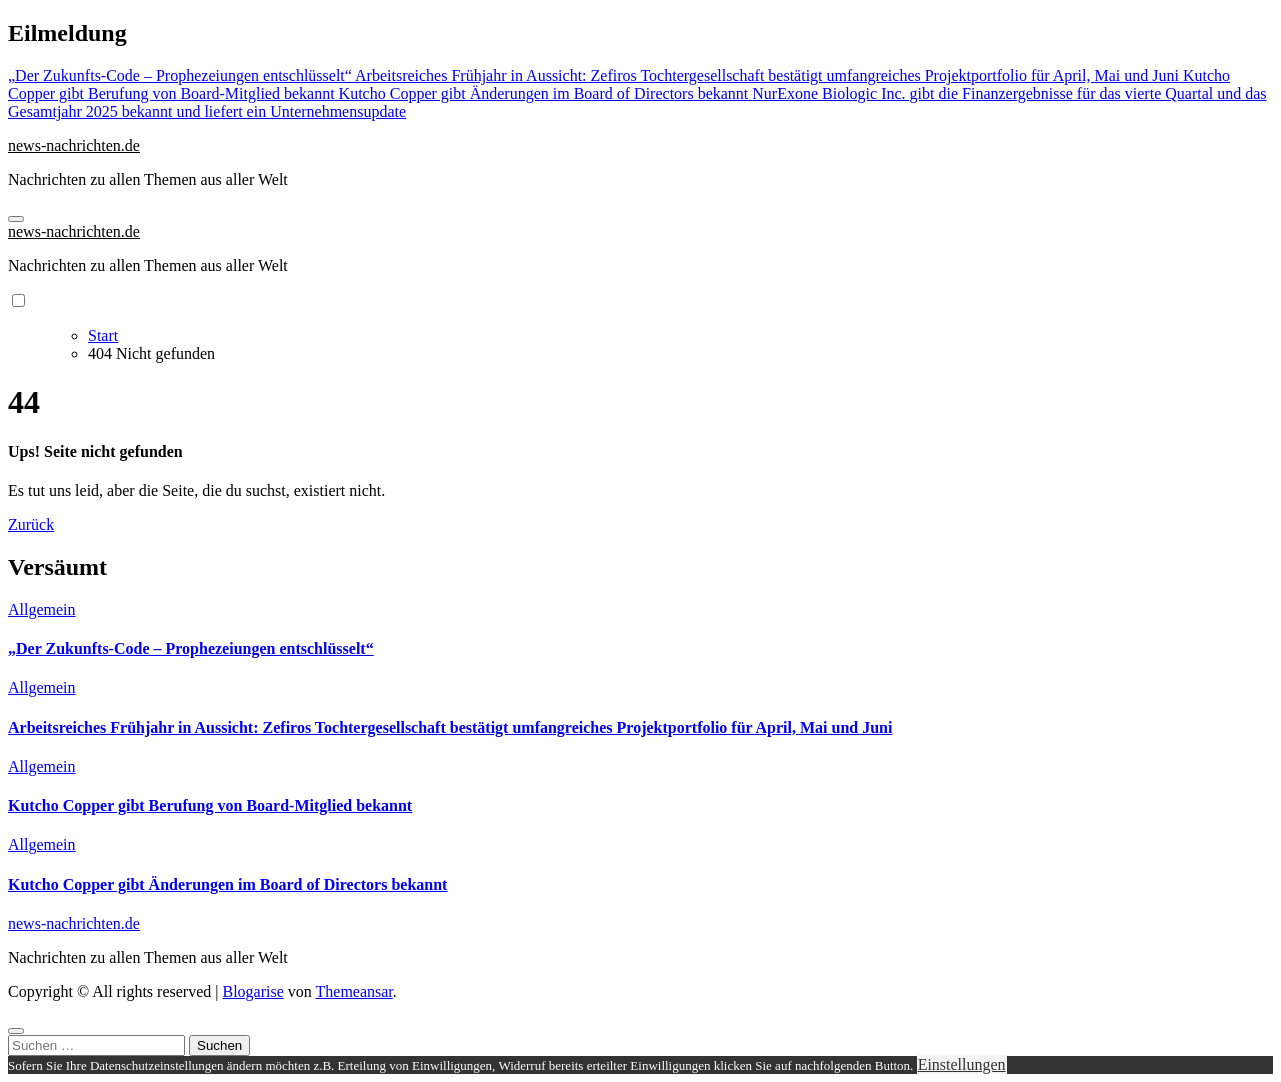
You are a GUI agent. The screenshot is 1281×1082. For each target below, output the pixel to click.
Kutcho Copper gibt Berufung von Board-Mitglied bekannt (210, 805)
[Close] (16, 1031)
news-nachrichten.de (74, 145)
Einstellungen (962, 1064)
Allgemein (42, 609)
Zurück (31, 524)
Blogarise (252, 991)
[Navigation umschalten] (16, 219)
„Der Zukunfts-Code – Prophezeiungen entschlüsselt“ (191, 648)
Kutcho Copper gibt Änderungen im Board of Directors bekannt (227, 884)
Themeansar (354, 991)
